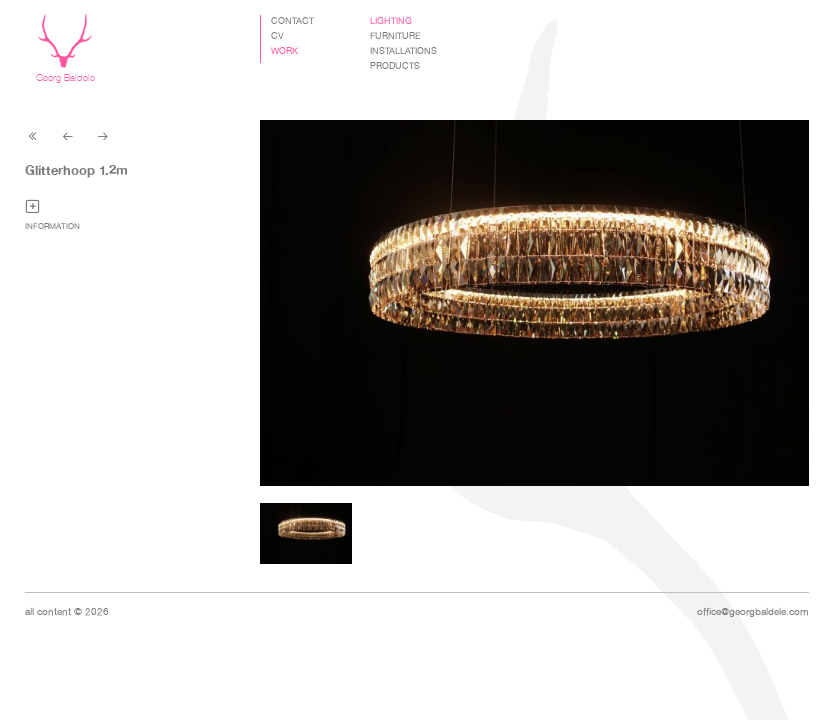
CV (277, 36)
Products (395, 66)
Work (284, 51)
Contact (292, 21)
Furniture (395, 36)
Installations (403, 51)
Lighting (391, 21)
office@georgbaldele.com (753, 611)
